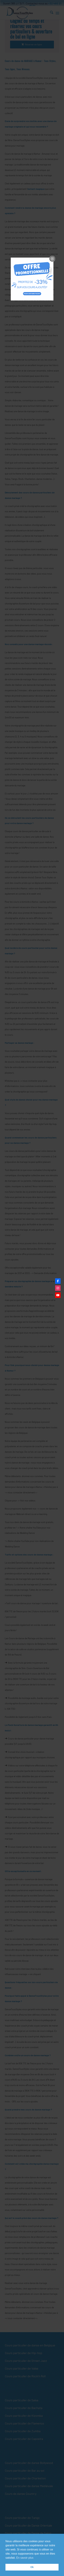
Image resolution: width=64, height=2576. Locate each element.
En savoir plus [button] (24, 2557)
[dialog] (32, 279)
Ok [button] (32, 2567)
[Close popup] (52, 258)
